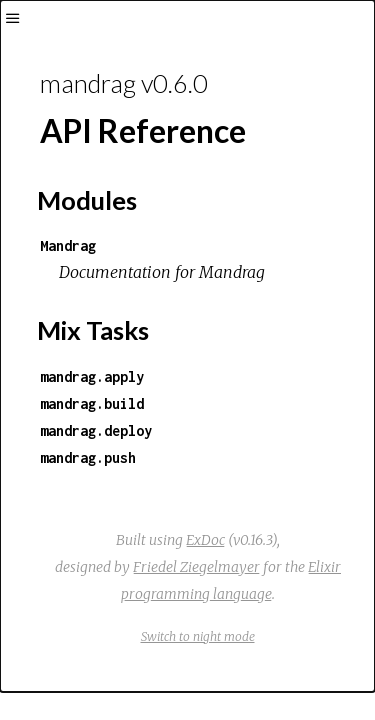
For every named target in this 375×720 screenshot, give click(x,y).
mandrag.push (88, 457)
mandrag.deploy (96, 430)
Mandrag (68, 245)
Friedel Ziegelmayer (196, 567)
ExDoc (205, 540)
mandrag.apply (92, 376)
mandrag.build (92, 403)
